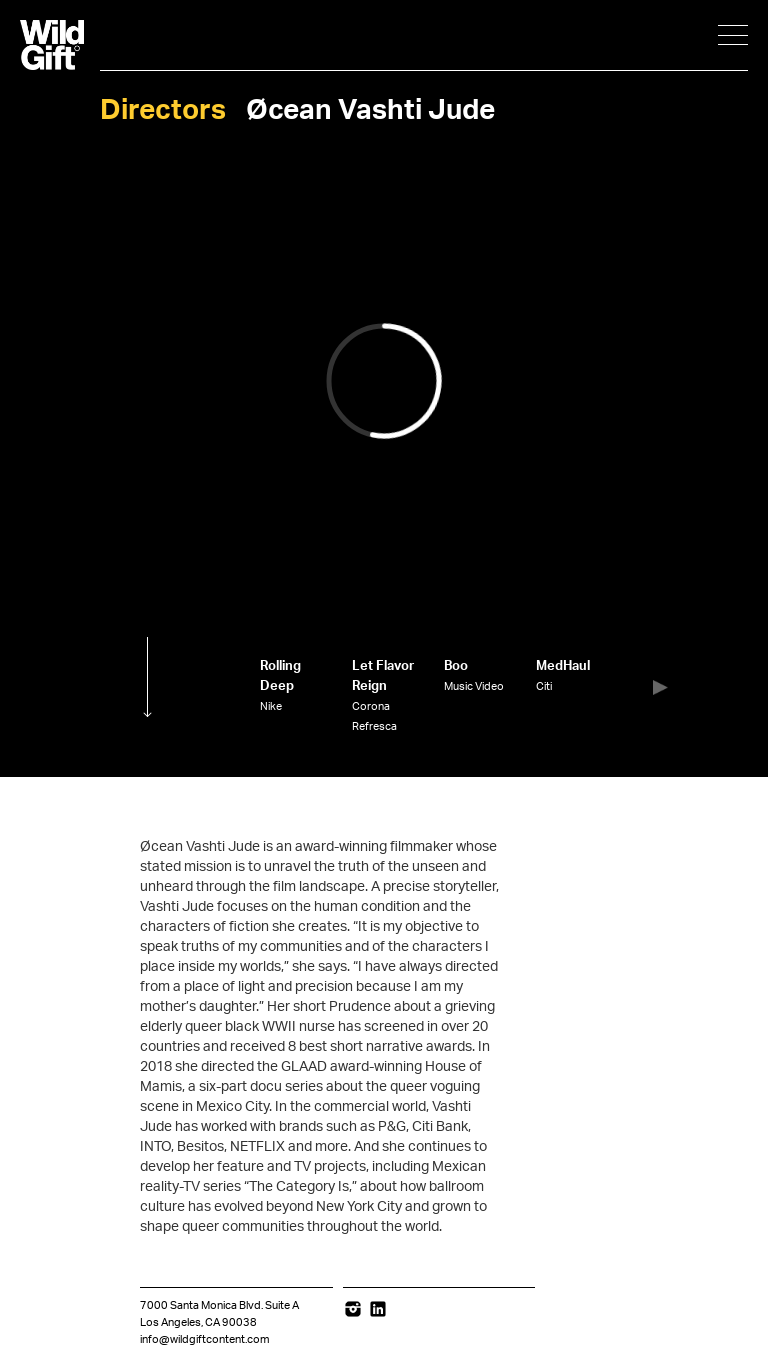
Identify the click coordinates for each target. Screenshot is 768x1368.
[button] (660, 687)
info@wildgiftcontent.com (204, 1339)
